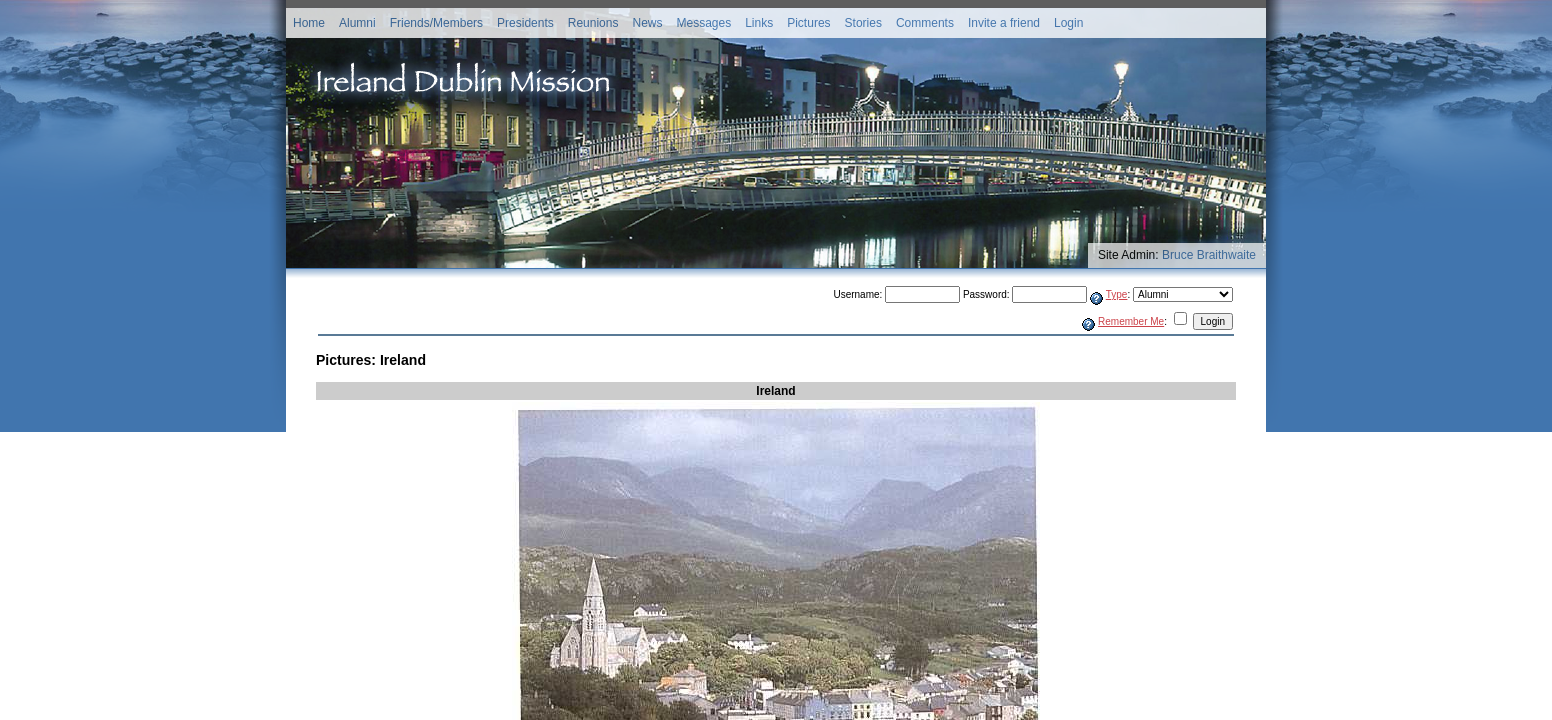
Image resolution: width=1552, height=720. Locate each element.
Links (759, 23)
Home (309, 23)
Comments (925, 23)
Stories (863, 23)
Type (1117, 294)
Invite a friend (1004, 23)
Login (1068, 23)
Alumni (357, 23)
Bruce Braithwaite (1209, 255)
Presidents (525, 23)
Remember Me (1131, 321)
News (647, 23)
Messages (703, 23)
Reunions (593, 23)
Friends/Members (436, 23)
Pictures (808, 23)
